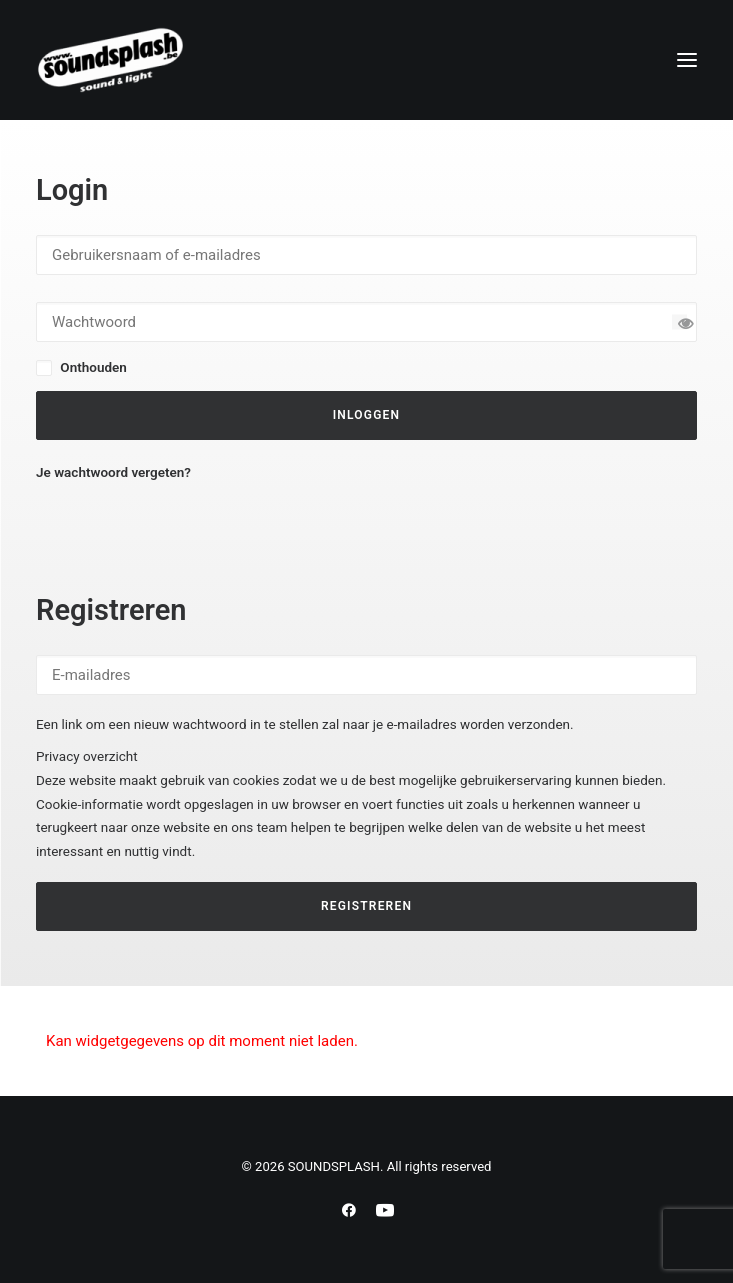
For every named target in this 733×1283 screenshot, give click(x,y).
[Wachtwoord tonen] (679, 321)
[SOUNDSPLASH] (111, 60)
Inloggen (367, 415)
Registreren (366, 906)
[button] (687, 60)
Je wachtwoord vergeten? (113, 472)
